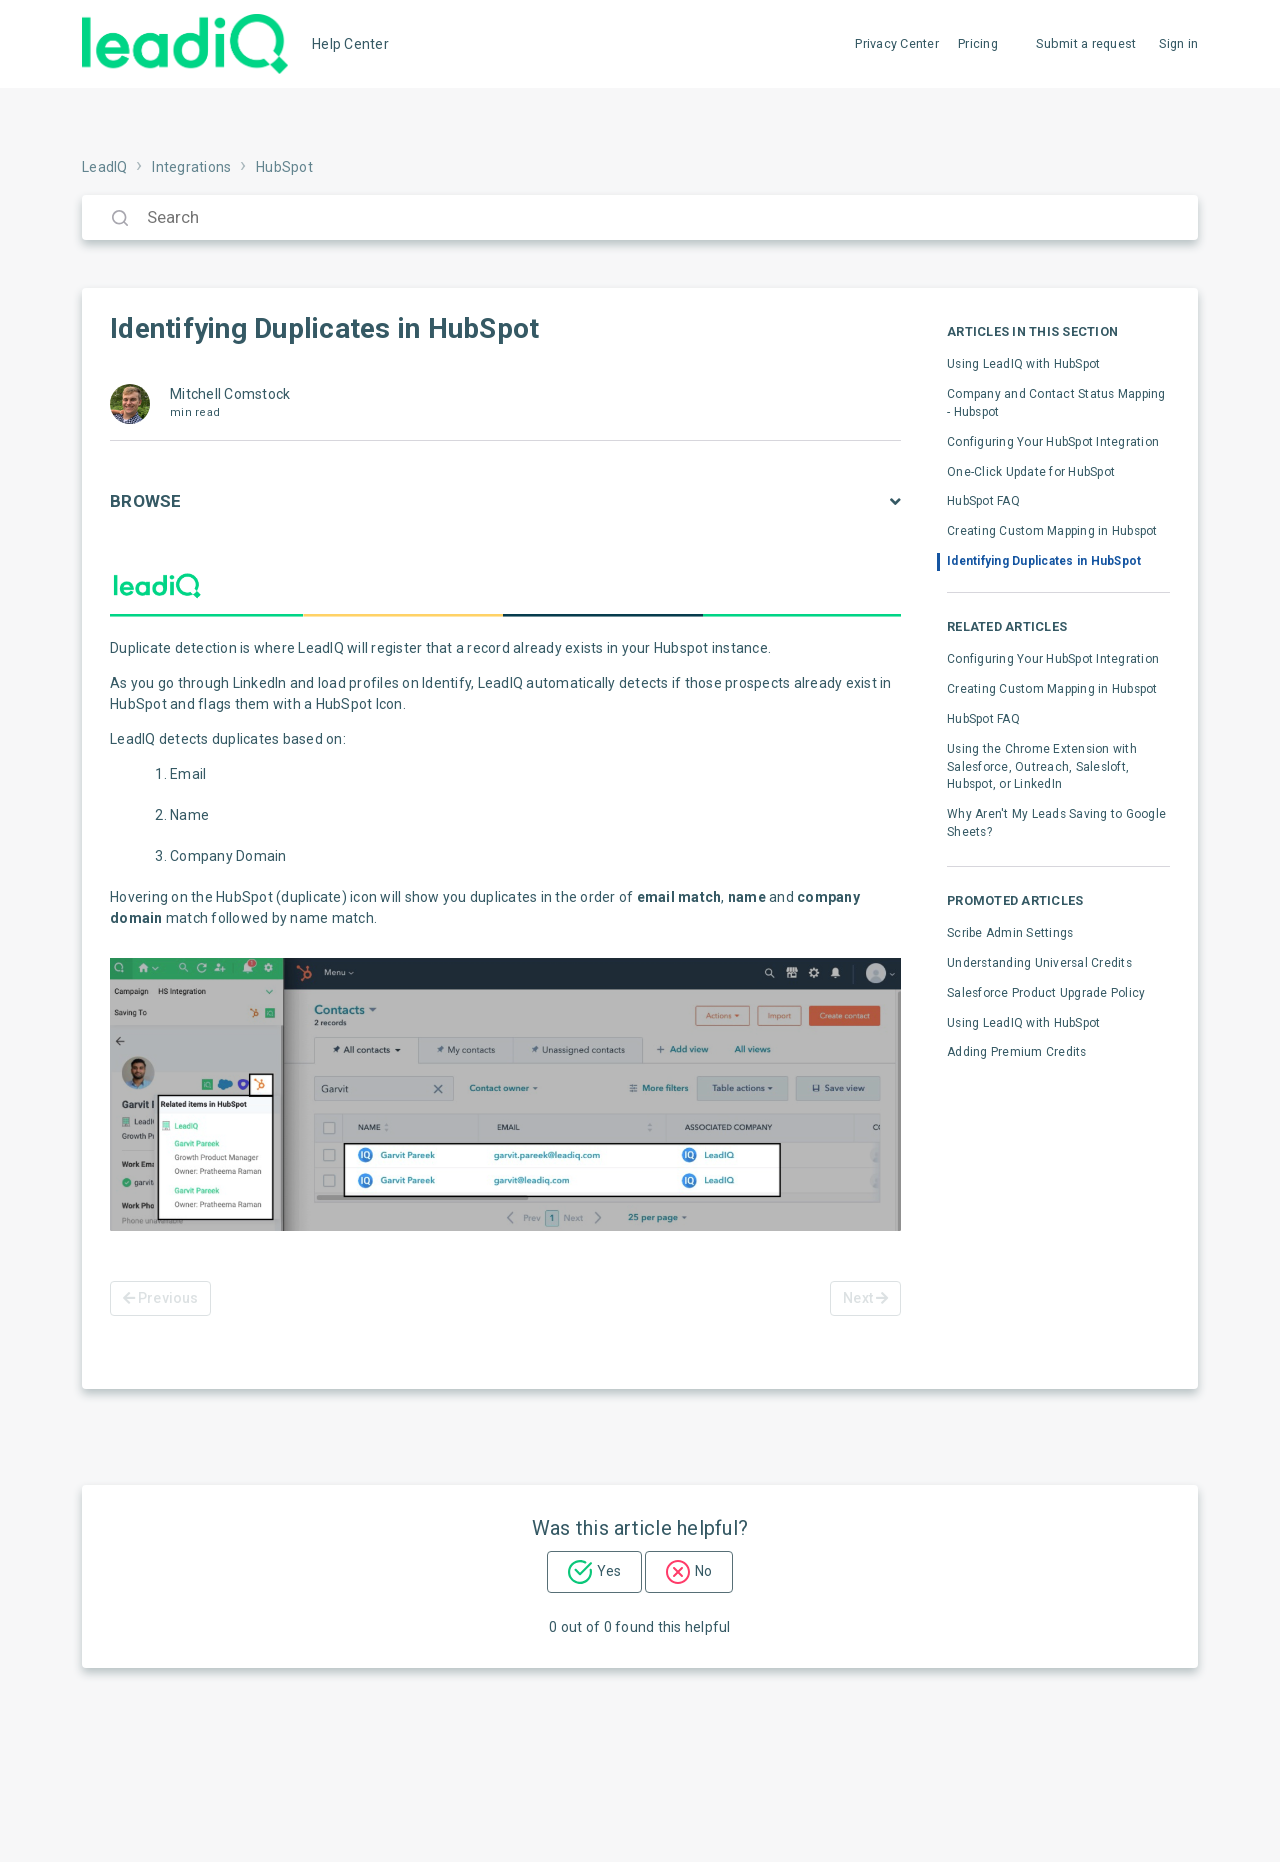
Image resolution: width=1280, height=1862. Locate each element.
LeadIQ (105, 167)
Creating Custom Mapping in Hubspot (1052, 531)
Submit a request (1086, 43)
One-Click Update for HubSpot (1031, 472)
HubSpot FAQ (983, 501)
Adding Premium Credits (1017, 1052)
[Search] (640, 217)
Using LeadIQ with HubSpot (1023, 364)
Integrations (191, 167)
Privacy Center (897, 43)
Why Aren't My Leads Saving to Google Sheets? (1056, 823)
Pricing (978, 43)
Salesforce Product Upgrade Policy (1046, 993)
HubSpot (284, 167)
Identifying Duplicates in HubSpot (1044, 561)
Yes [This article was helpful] (609, 1571)
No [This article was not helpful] (703, 1571)
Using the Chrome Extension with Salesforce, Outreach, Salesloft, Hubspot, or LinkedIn (1042, 767)
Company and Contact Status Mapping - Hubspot (1056, 403)
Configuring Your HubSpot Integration (1053, 442)
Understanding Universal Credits (1039, 963)
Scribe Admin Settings (1010, 933)
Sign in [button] (1178, 43)
